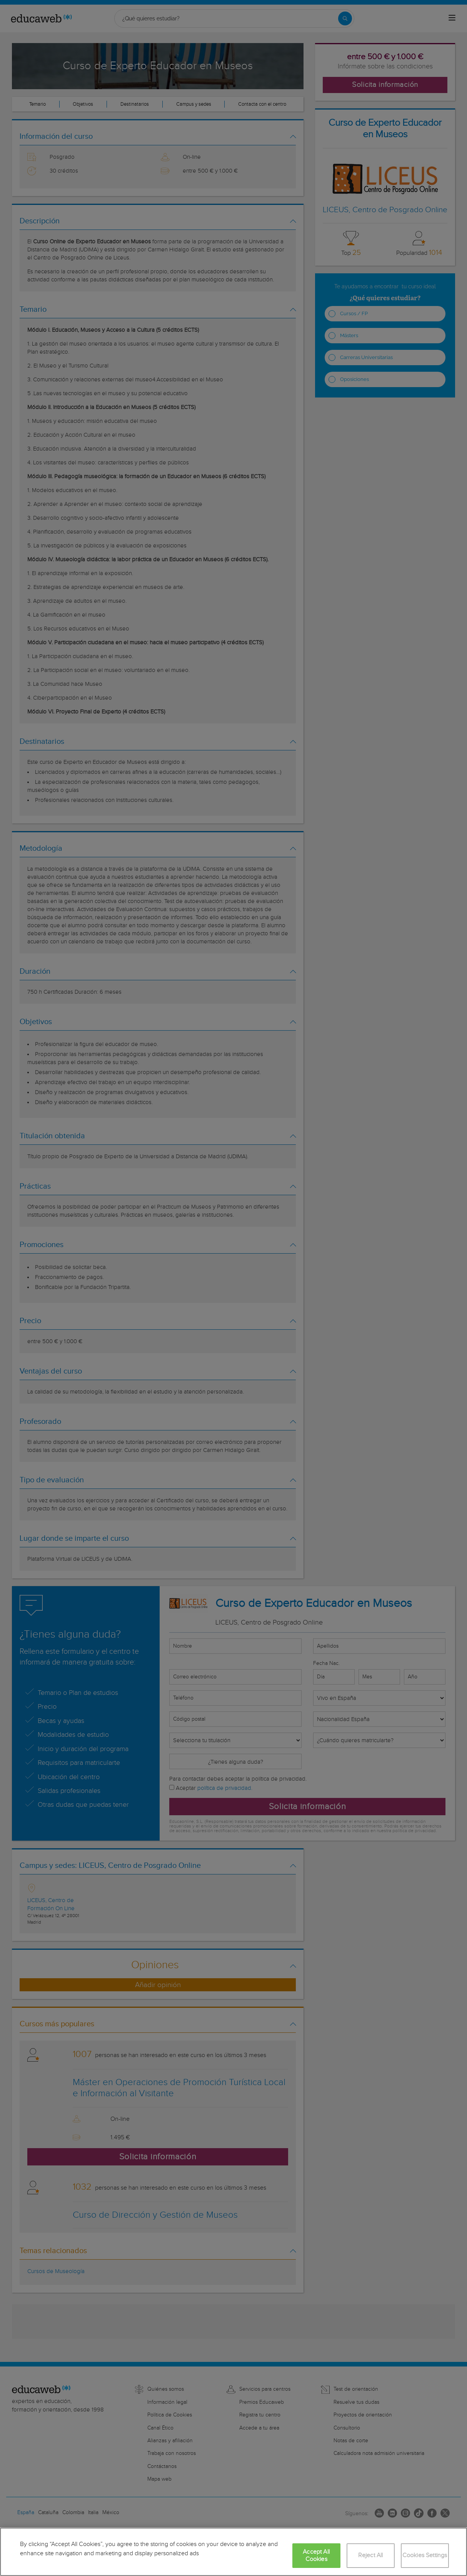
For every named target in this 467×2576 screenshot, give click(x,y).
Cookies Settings (424, 2555)
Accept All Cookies (316, 2555)
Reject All (370, 2555)
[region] (233, 2552)
